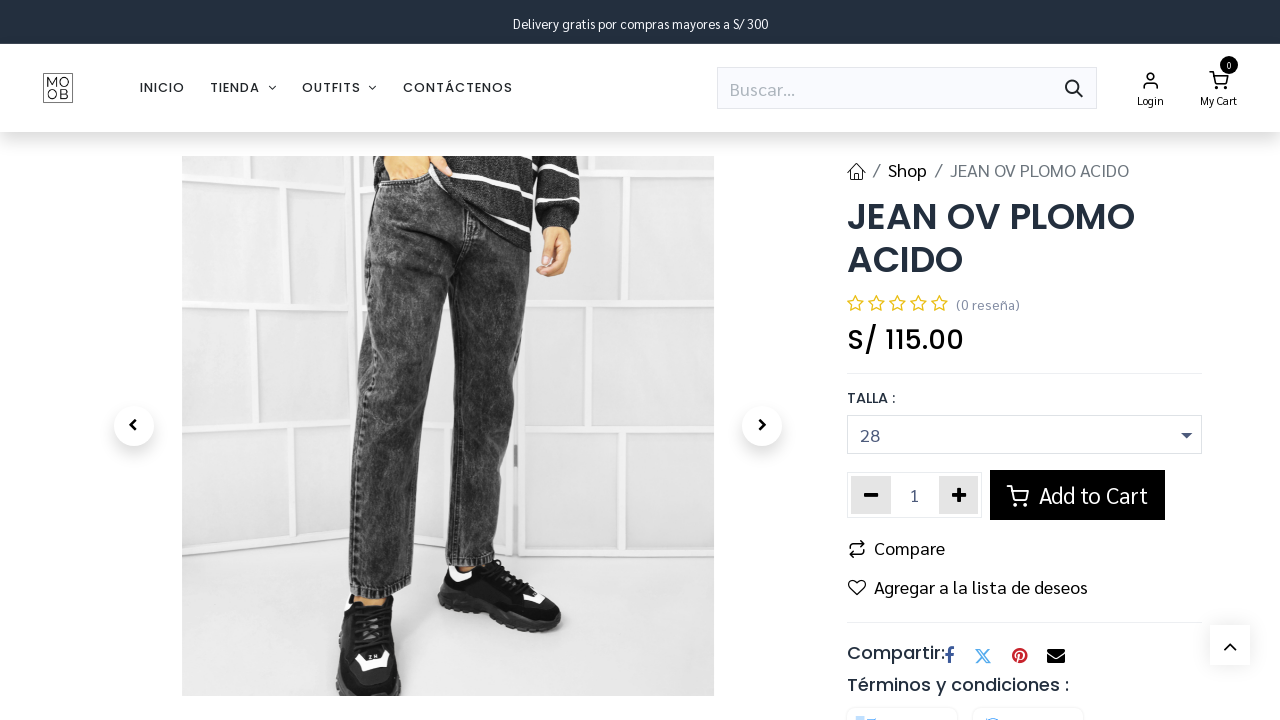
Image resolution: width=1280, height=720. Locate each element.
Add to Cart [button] (1077, 494)
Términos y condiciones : (958, 684)
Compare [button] (896, 547)
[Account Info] (1151, 88)
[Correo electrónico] (1056, 656)
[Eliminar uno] (871, 495)
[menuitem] (162, 87)
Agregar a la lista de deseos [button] (968, 586)
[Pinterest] (1019, 656)
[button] (133, 426)
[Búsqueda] (1074, 88)
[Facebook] (949, 656)
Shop (907, 169)
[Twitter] (983, 656)
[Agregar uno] (959, 495)
